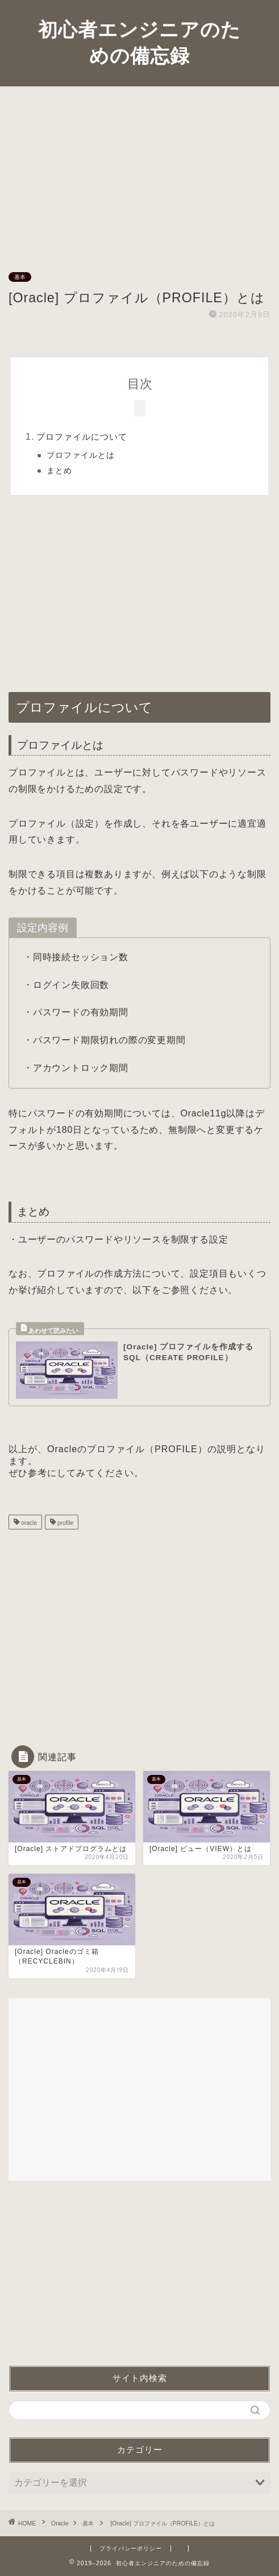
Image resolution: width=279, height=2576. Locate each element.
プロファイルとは (81, 455)
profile (64, 1523)
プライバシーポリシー (130, 2548)
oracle (28, 1523)
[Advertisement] (139, 171)
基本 (20, 277)
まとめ (59, 470)
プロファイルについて (81, 436)
